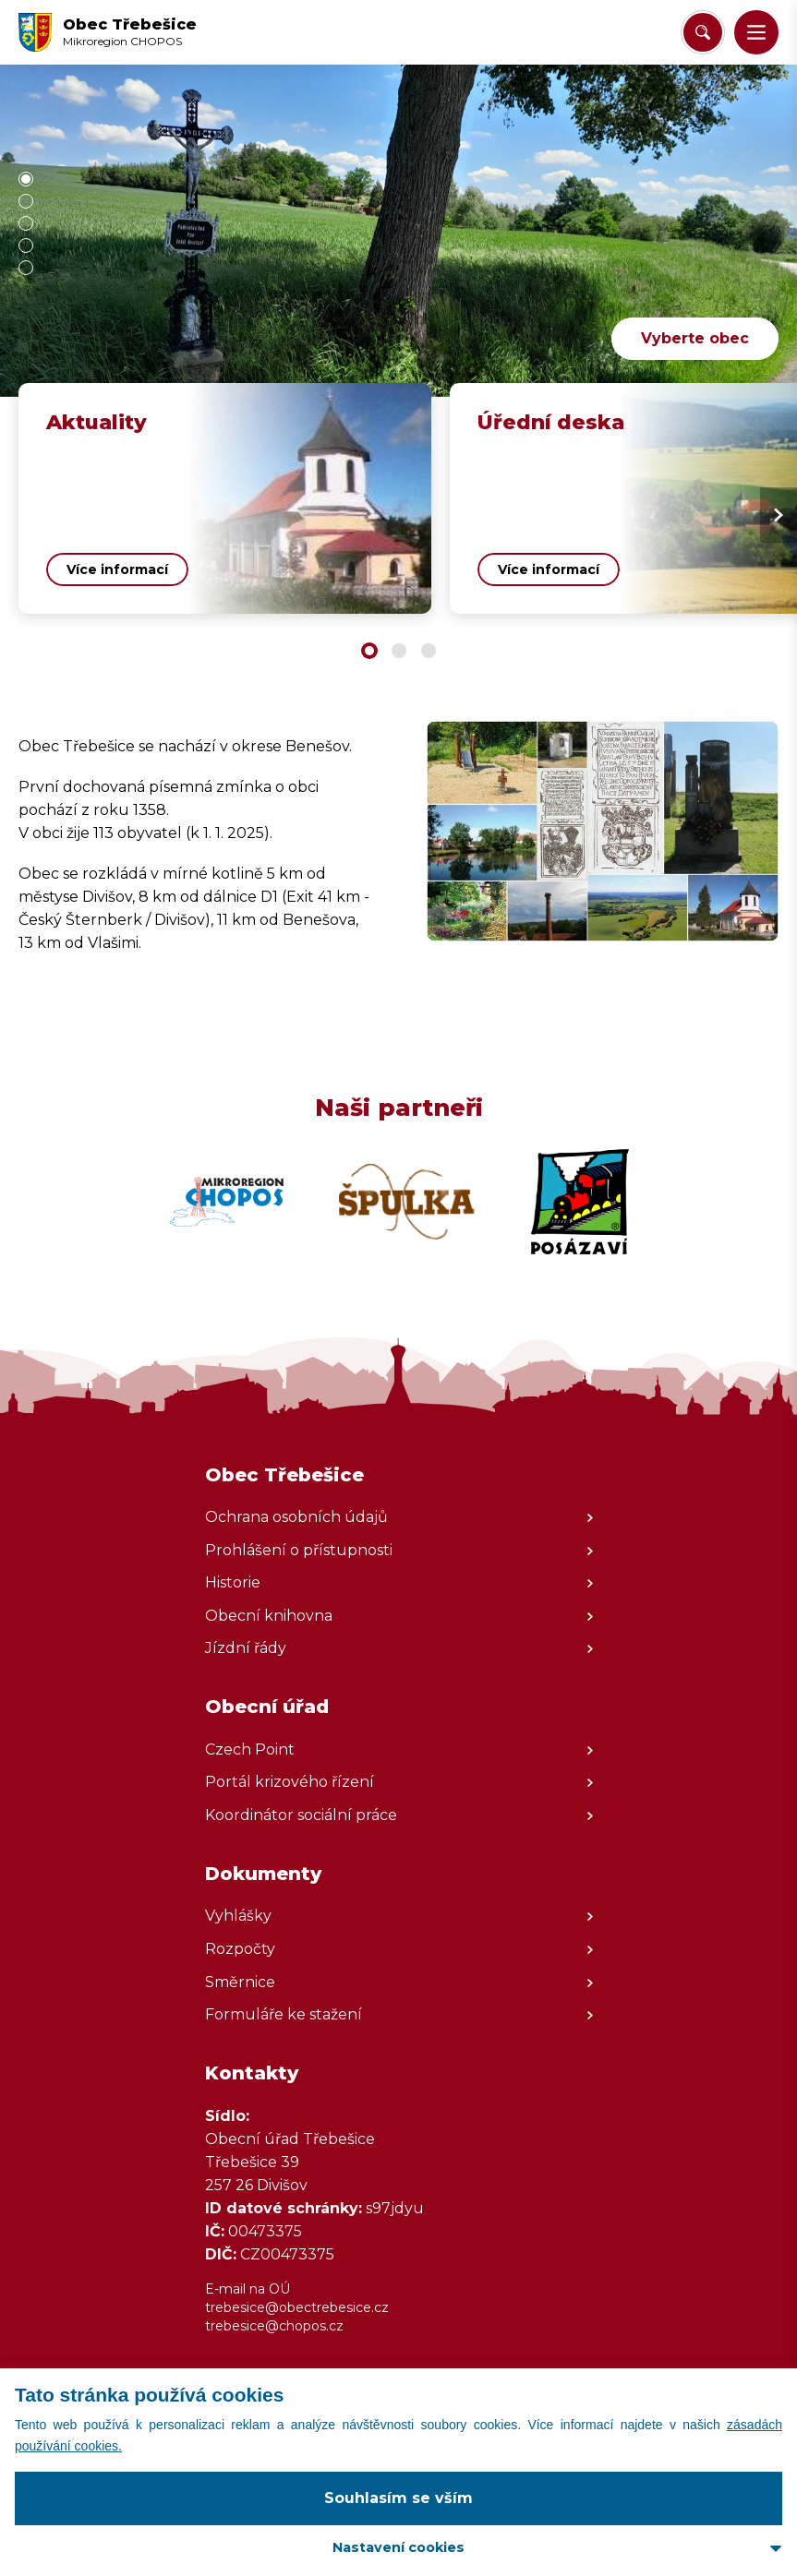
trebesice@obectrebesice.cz (297, 2307)
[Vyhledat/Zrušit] (702, 32)
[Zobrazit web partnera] (226, 1202)
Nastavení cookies (398, 2547)
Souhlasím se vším (398, 2498)
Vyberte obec (695, 338)
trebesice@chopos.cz (274, 2326)
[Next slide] (778, 515)
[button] (756, 32)
